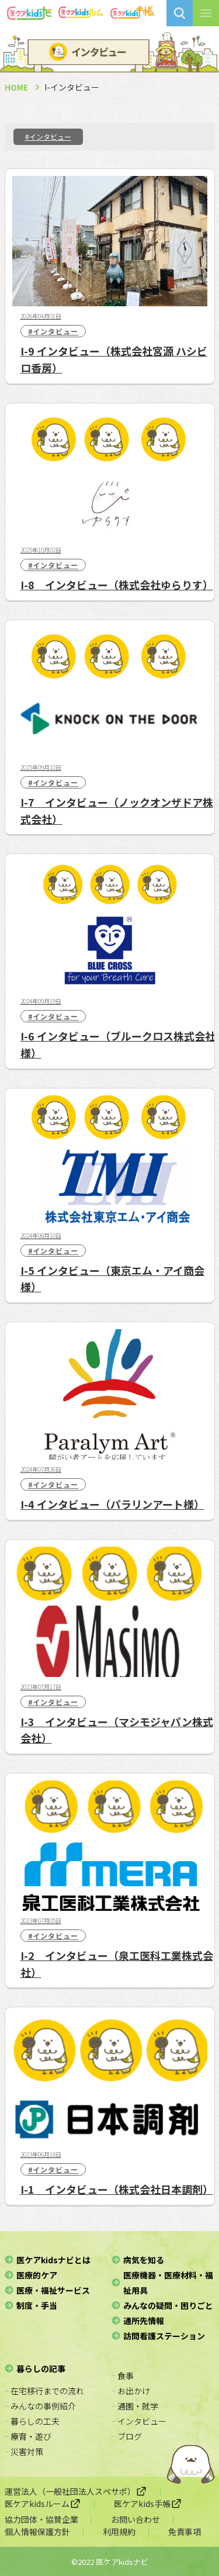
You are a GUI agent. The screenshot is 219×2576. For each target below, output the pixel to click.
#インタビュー (48, 136)
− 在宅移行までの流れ (44, 2391)
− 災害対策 (24, 2451)
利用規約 (119, 2531)
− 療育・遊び (28, 2436)
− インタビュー (139, 2421)
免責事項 (184, 2531)
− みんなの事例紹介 (40, 2406)
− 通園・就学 (135, 2406)
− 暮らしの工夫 (32, 2421)
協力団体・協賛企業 (41, 2519)
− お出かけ (131, 2391)
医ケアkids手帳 (148, 2503)
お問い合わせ (135, 2519)
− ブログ (127, 2436)
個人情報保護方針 (37, 2531)
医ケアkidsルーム (43, 2503)
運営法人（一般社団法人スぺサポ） (76, 2491)
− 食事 (123, 2375)
